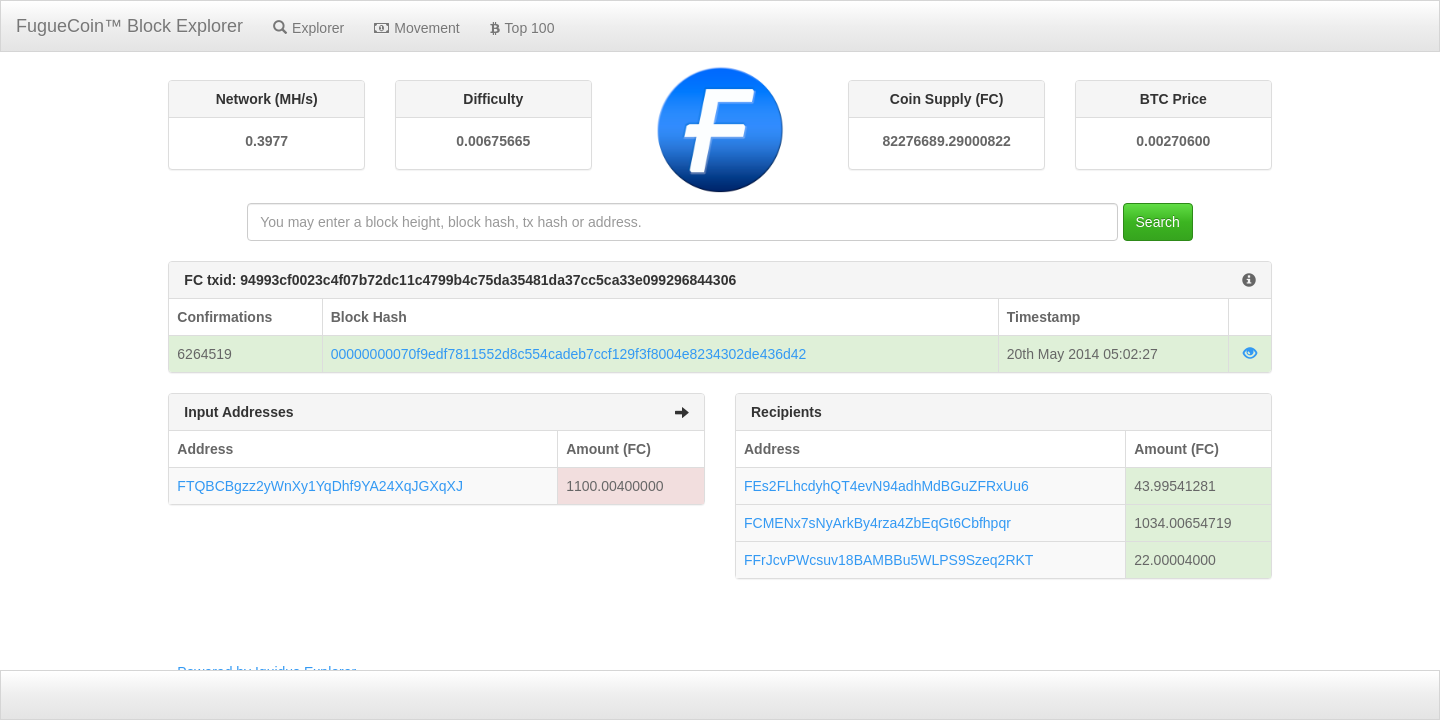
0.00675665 (493, 141)
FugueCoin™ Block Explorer (129, 26)
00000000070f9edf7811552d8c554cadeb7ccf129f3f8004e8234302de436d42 (569, 354)
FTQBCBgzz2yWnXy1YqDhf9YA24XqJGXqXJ (320, 486)
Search (1158, 222)
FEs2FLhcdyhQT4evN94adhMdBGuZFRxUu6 (886, 486)
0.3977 (266, 141)
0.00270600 (1173, 141)
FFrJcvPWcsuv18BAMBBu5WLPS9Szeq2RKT (888, 560)
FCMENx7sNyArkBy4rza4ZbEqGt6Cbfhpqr (877, 523)
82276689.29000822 (946, 141)
